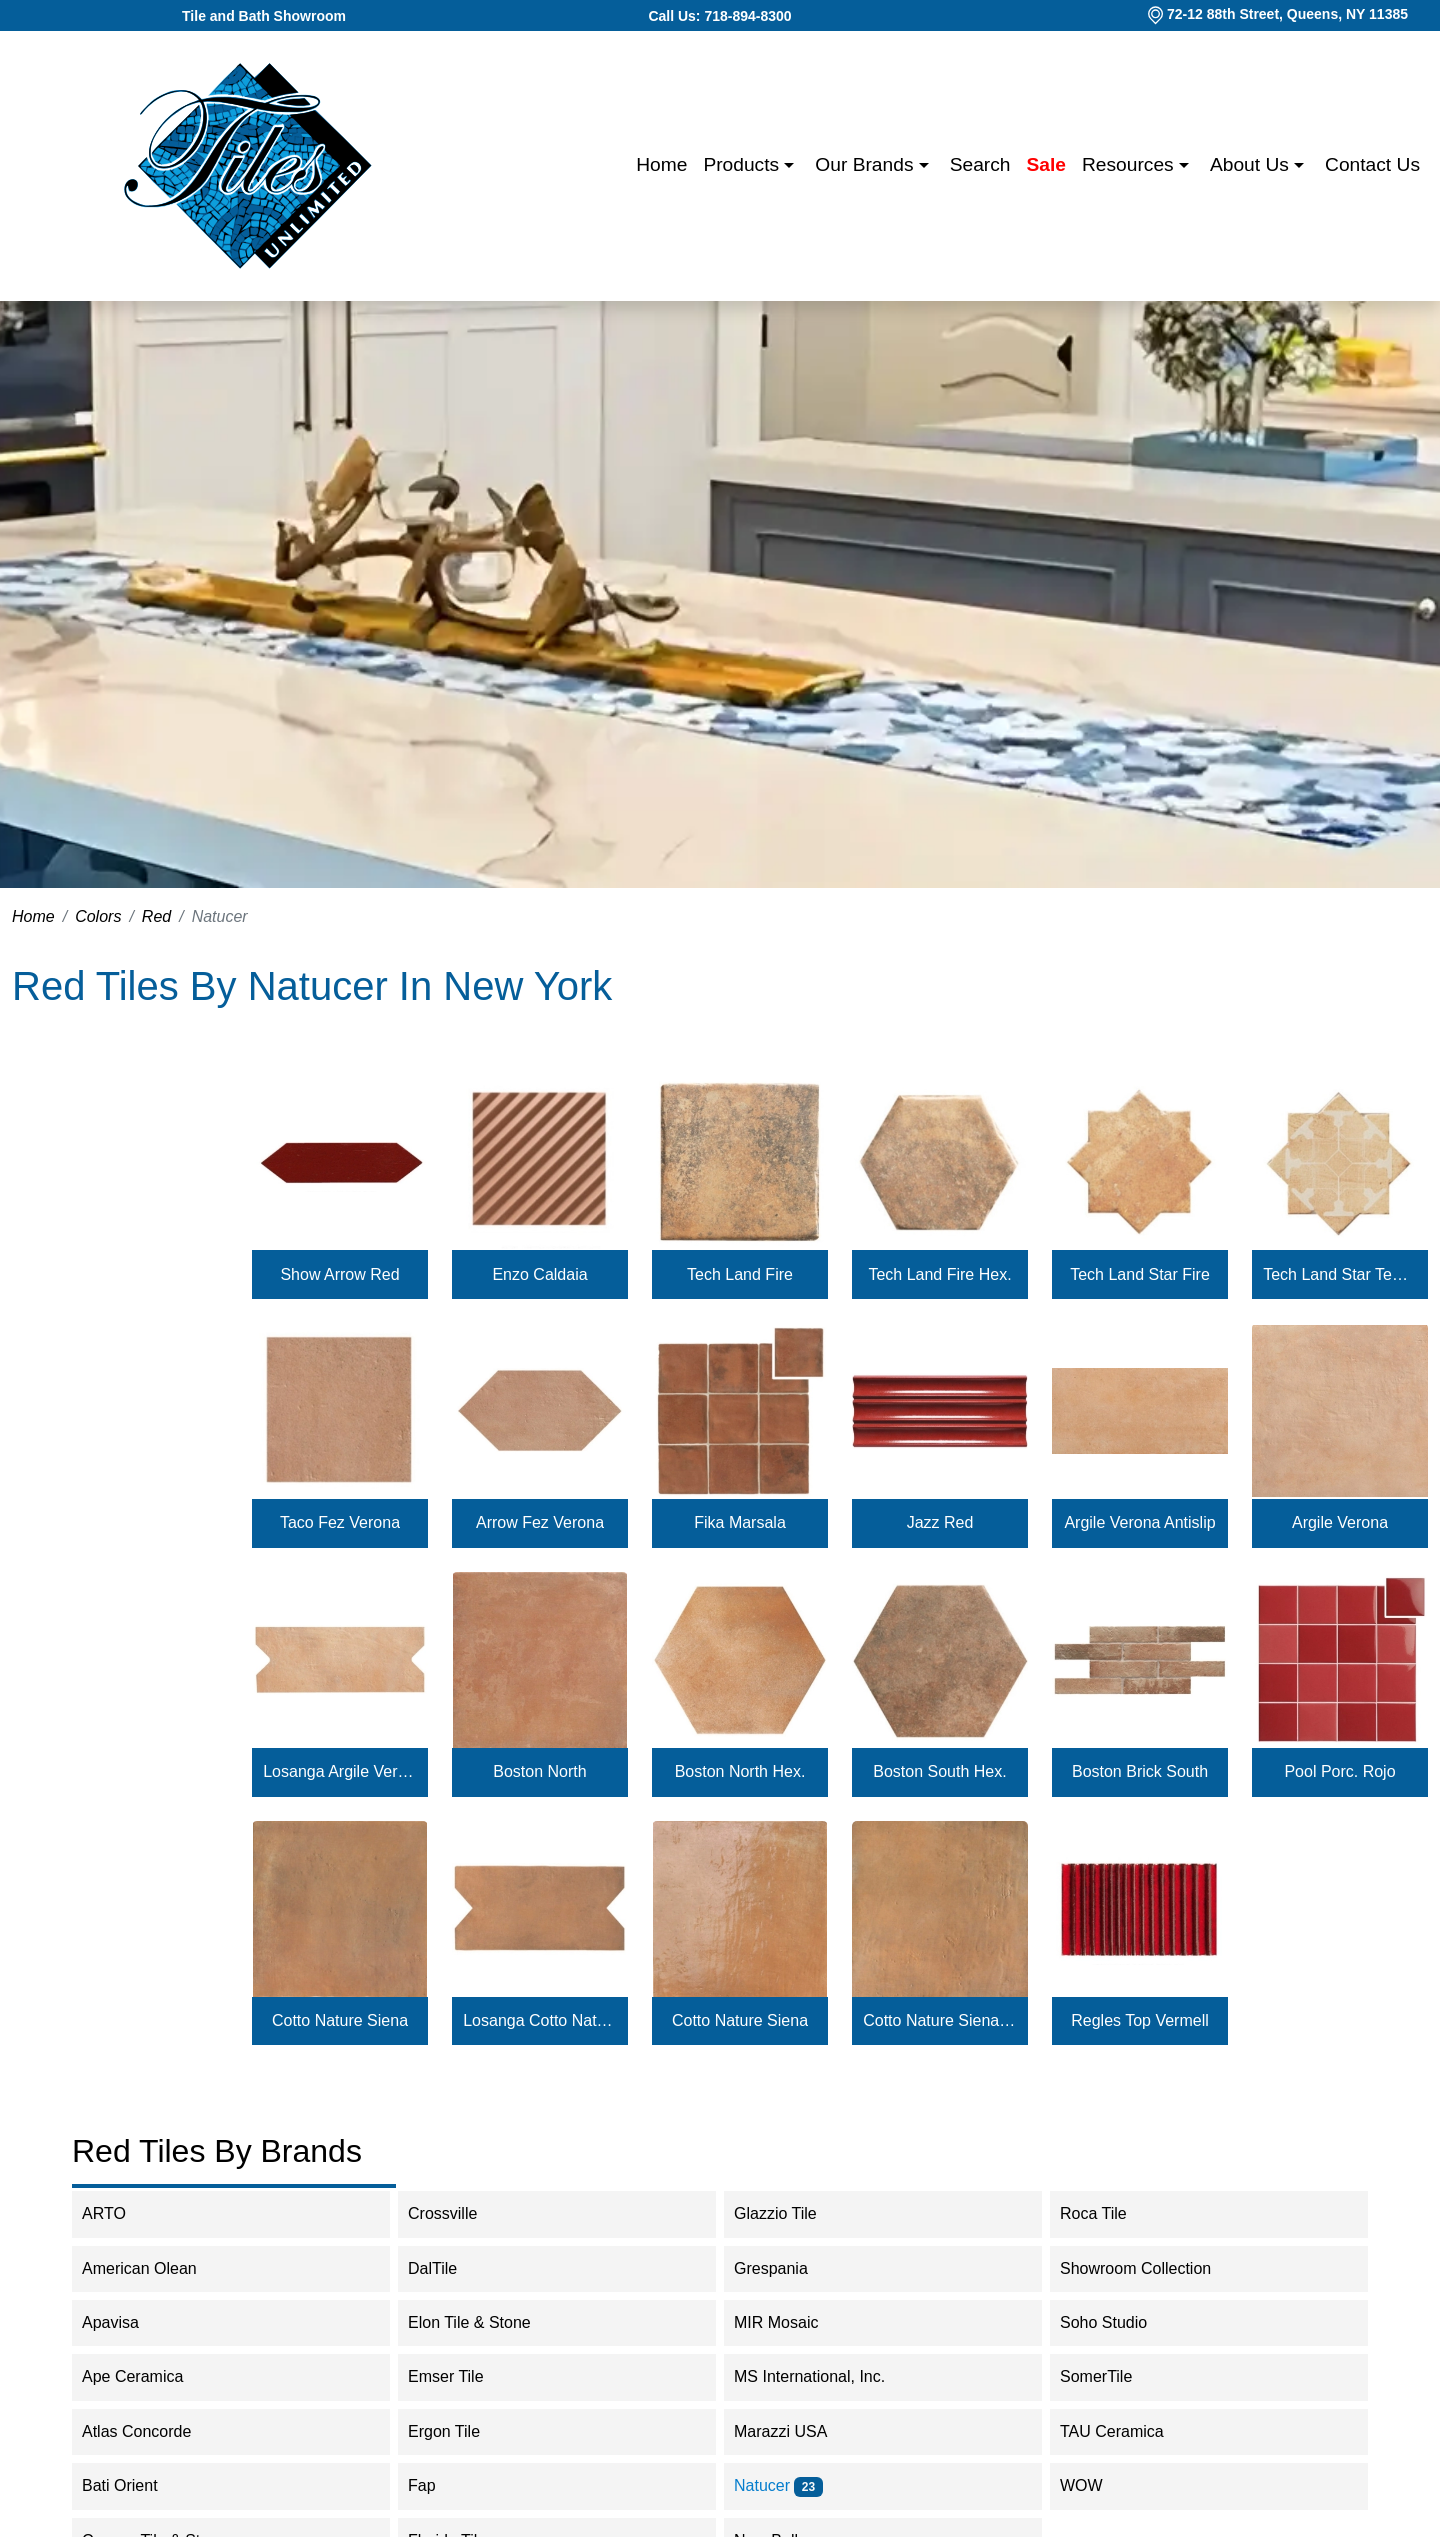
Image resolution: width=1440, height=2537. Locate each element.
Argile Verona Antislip (1139, 1522)
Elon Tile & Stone (486, 2322)
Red (156, 916)
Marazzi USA (794, 2431)
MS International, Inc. (822, 2376)
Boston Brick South (1140, 1771)
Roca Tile (1106, 2213)
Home (661, 164)
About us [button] (1252, 164)
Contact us (1372, 164)
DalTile (449, 2268)
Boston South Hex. (939, 1771)
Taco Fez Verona (340, 1522)
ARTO (120, 2213)
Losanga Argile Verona (340, 1771)
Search (980, 164)
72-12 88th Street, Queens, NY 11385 (1287, 14)
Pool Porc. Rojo (1339, 1771)
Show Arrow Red (339, 1274)
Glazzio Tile (788, 2213)
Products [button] (743, 164)
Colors (98, 916)
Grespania (784, 2268)
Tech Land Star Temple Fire (1340, 1274)
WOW (1094, 2485)
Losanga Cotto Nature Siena (540, 2020)
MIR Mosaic (792, 2322)
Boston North (539, 1771)
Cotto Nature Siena (340, 2020)
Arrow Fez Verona (540, 1522)
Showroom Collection (1148, 2268)
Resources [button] (1130, 164)
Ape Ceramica (149, 2376)
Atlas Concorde (150, 2431)
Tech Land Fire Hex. (939, 1274)
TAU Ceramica (1125, 2431)
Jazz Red (940, 1522)
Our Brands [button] (866, 164)
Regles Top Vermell (1140, 2020)
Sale (1046, 164)
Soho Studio (1120, 2322)
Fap (435, 2485)
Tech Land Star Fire (1140, 1274)
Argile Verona (1340, 1522)
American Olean (152, 2268)
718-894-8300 (747, 16)
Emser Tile (462, 2376)
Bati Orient (133, 2485)
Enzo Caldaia (539, 1274)
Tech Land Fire (740, 1274)
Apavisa (127, 2322)
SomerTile (1112, 2376)
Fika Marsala (740, 1522)
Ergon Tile (457, 2431)
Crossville (459, 2213)
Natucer (778, 2485)
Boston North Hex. (740, 1771)
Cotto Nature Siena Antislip (940, 2020)
